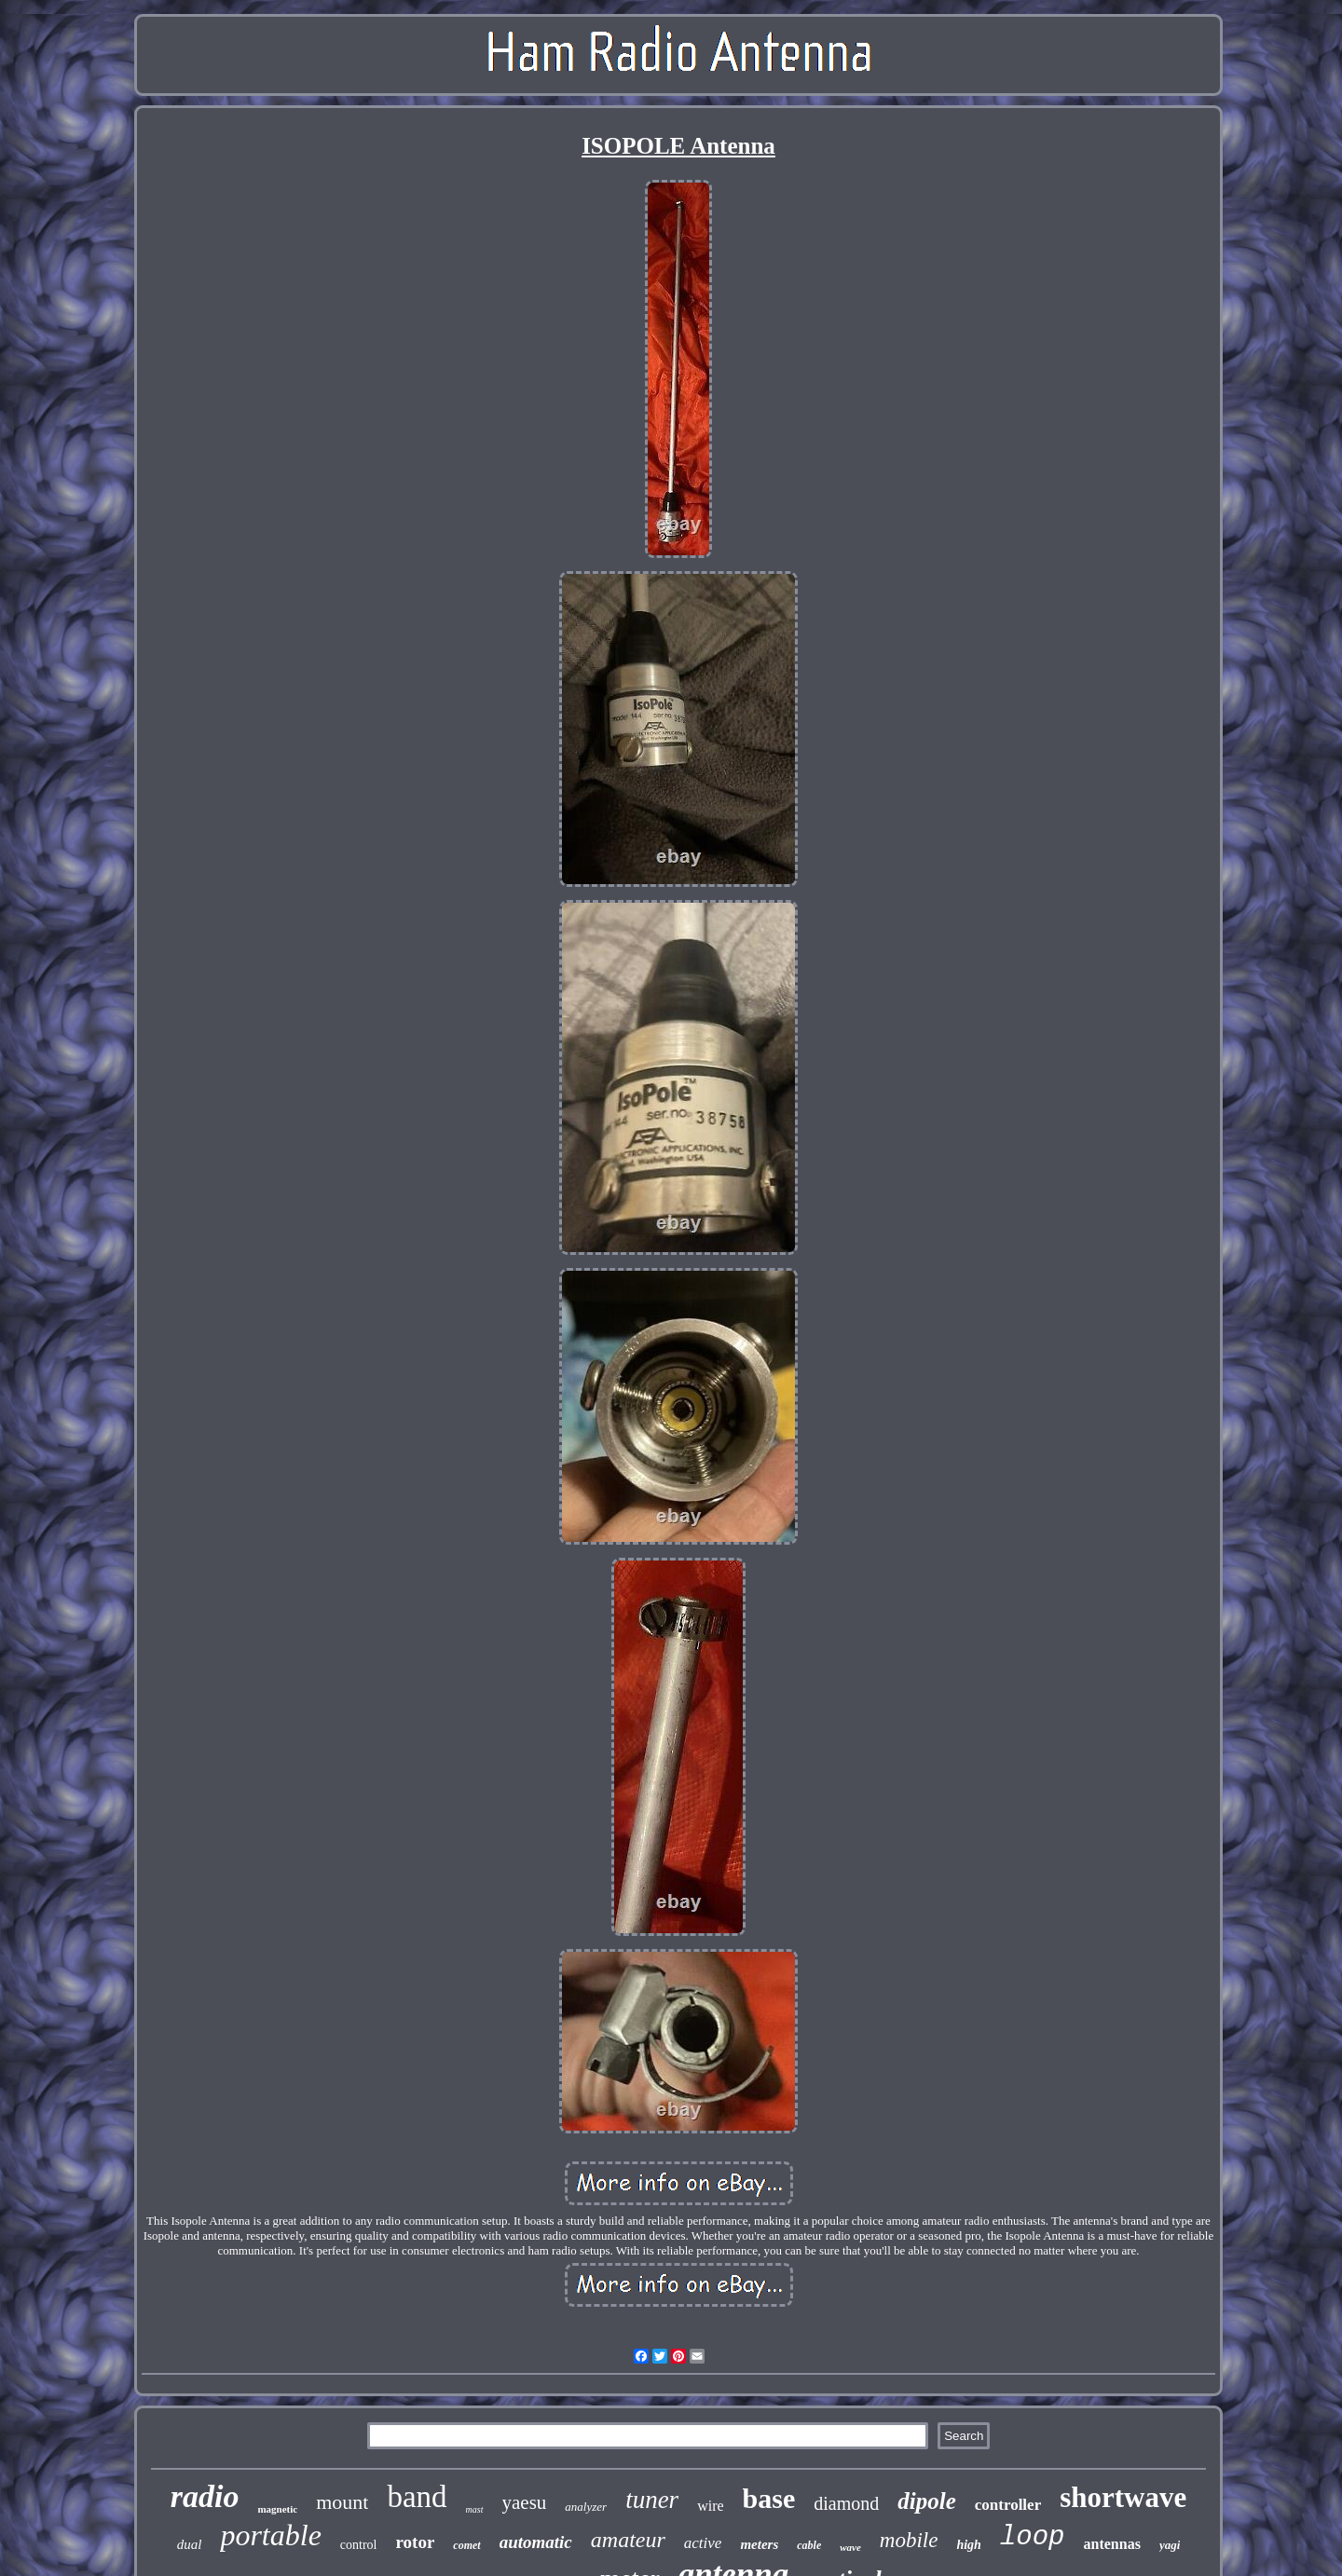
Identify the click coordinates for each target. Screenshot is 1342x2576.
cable (809, 2545)
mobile (909, 2540)
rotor (414, 2542)
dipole (926, 2501)
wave (850, 2547)
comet (466, 2545)
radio (205, 2496)
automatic (536, 2542)
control (358, 2545)
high (968, 2545)
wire (710, 2506)
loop (1032, 2537)
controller (1008, 2505)
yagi (1169, 2545)
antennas (1112, 2544)
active (703, 2543)
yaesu (524, 2502)
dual (189, 2544)
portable (270, 2535)
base (769, 2498)
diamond (846, 2503)
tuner (651, 2500)
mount (342, 2502)
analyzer (586, 2507)
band (416, 2497)
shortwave (1123, 2497)
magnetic (277, 2509)
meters (759, 2544)
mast (475, 2509)
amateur (628, 2540)
